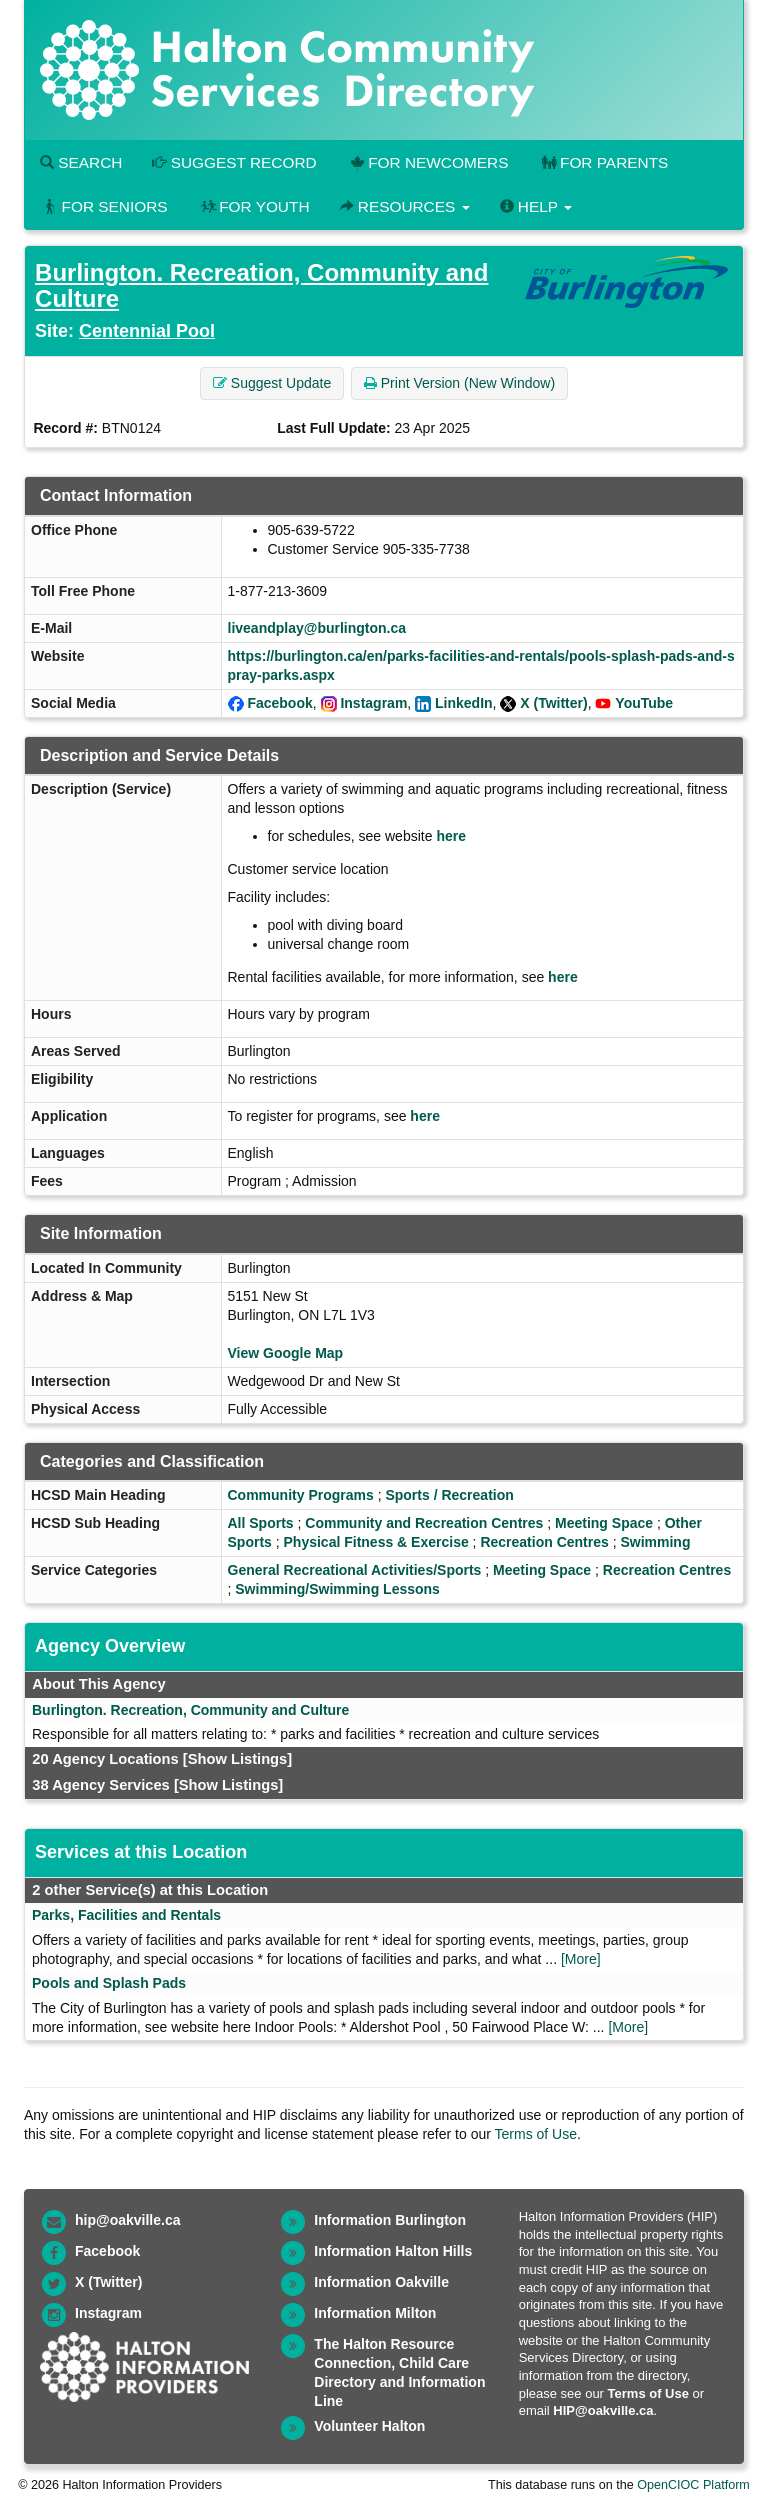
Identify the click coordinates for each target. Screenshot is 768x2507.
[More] (581, 1959)
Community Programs (301, 1495)
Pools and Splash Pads (109, 1983)
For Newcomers (428, 162)
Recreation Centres (544, 1542)
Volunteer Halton (369, 2426)
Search (81, 162)
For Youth (254, 206)
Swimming (655, 1542)
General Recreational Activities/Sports (355, 1570)
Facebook (279, 703)
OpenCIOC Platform (693, 2485)
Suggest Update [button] (272, 383)
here (451, 836)
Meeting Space (604, 1523)
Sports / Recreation (449, 1495)
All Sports (261, 1523)
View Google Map (286, 1353)
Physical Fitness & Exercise (376, 1542)
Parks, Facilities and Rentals (126, 1915)
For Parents (603, 162)
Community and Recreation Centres (424, 1523)
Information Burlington (390, 2220)
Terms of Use (536, 2134)
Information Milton (375, 2313)
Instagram (373, 703)
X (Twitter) (553, 703)
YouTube (644, 703)
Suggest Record (234, 162)
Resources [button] (405, 206)
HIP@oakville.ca (603, 2410)
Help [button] (536, 206)
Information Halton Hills (393, 2251)
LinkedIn (464, 703)
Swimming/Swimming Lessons (337, 1589)
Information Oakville (381, 2282)
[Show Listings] (237, 1759)
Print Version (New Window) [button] (459, 383)
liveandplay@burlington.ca (317, 628)
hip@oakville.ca (127, 2220)
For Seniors (104, 206)
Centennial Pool (147, 331)
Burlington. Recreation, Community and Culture (261, 285)
